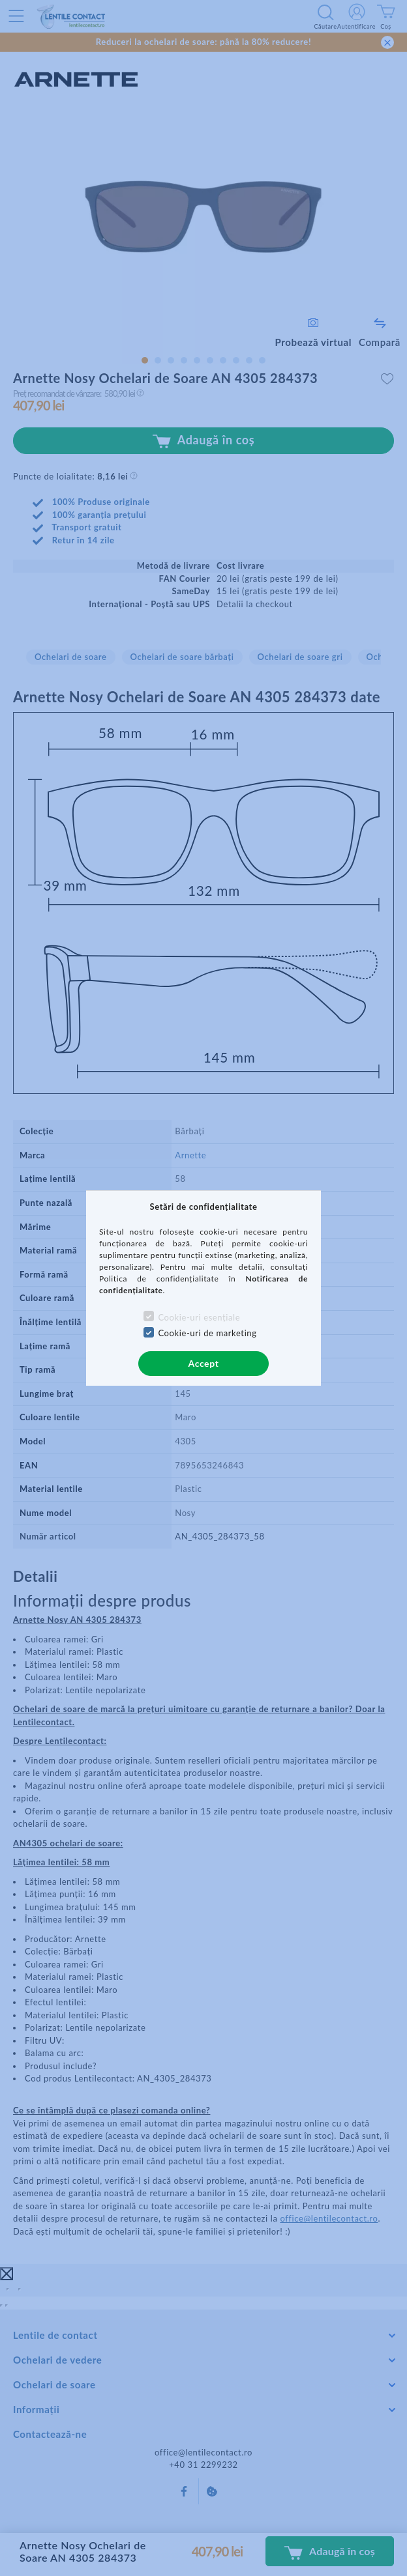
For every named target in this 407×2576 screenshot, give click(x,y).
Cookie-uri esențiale (199, 1317)
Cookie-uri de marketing (207, 1333)
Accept (203, 1363)
